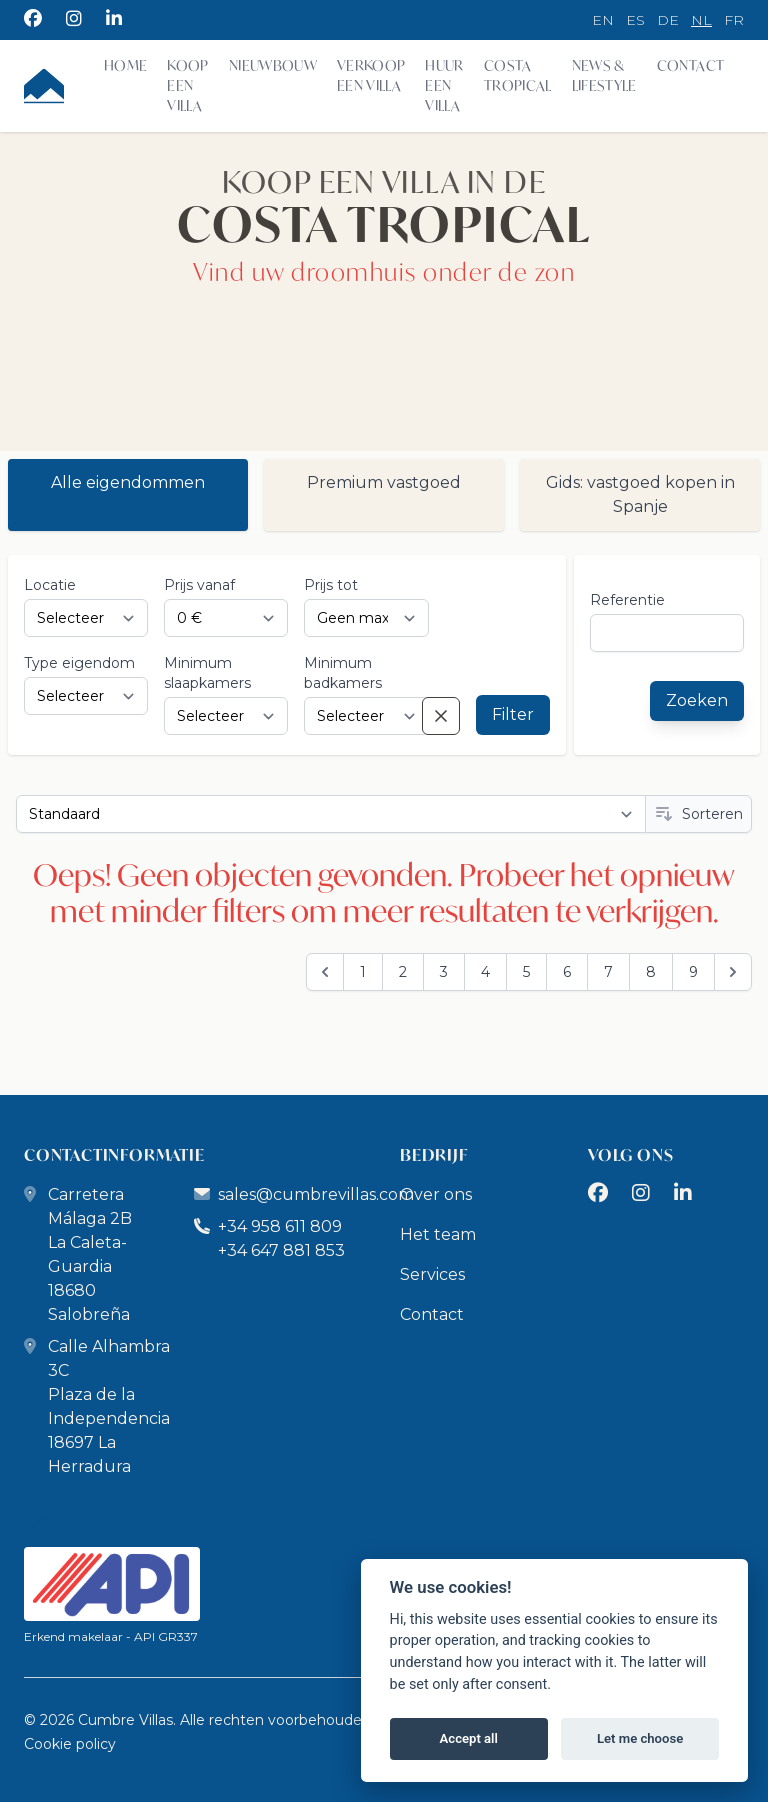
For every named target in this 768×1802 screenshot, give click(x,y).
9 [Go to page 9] (693, 972)
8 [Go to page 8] (651, 972)
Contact (690, 65)
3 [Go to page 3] (444, 972)
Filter (513, 714)
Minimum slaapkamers (207, 673)
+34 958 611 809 (268, 1226)
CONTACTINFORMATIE (114, 1154)
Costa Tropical (518, 75)
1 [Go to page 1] (363, 972)
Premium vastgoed (384, 482)
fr (734, 20)
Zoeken (697, 700)
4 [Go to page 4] (485, 972)
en (603, 20)
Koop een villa (187, 85)
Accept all (469, 1738)
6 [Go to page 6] (567, 972)
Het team (438, 1234)
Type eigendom (79, 663)
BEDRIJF (434, 1154)
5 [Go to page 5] (526, 972)
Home (125, 65)
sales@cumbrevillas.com (316, 1194)
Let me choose (640, 1738)
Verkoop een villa (371, 75)
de (668, 20)
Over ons (436, 1194)
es (635, 20)
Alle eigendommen (128, 482)
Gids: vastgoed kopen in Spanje (640, 494)
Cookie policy (70, 1744)
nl (701, 20)
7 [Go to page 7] (608, 972)
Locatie (50, 585)
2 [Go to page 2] (403, 972)
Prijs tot (331, 585)
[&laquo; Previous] (325, 972)
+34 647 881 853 (281, 1250)
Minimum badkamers (343, 673)
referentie (627, 600)
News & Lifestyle (604, 75)
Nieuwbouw (273, 65)
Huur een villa (444, 85)
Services (432, 1274)
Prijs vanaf (199, 585)
